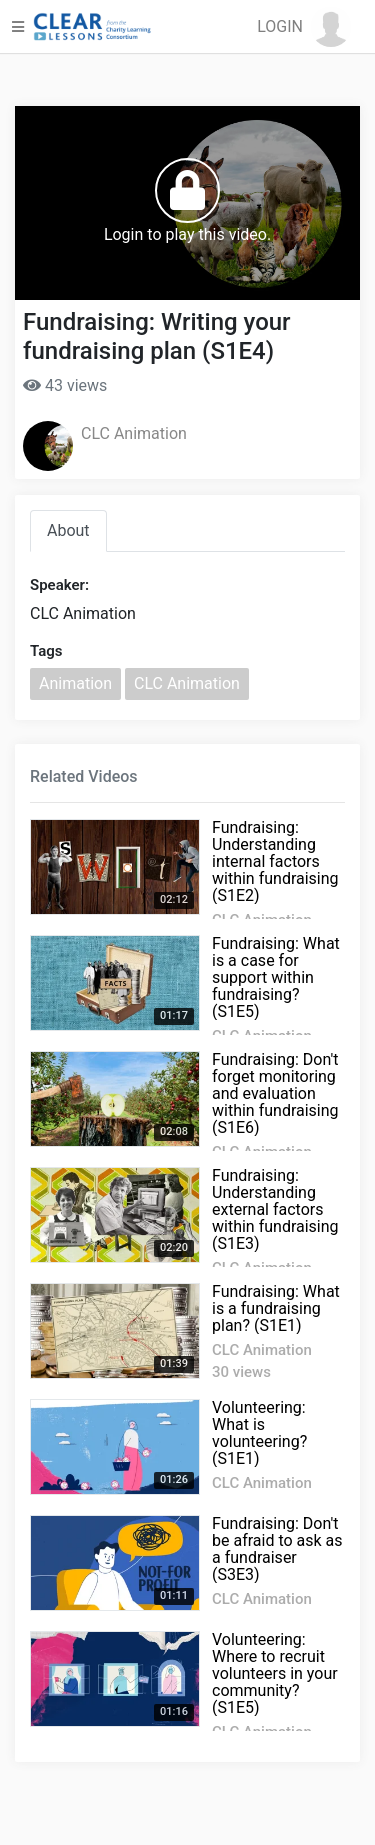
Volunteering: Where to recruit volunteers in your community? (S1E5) (275, 1673)
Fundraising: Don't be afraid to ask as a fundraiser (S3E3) (277, 1549)
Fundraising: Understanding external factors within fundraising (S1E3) (275, 1209)
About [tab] (68, 530)
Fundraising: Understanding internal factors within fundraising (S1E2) (275, 861)
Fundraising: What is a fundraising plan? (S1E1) (276, 1308)
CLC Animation (134, 433)
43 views (65, 385)
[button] (304, 27)
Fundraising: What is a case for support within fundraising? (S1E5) (276, 977)
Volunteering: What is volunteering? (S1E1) (259, 1433)
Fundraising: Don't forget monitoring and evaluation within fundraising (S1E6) (275, 1093)
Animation (75, 683)
